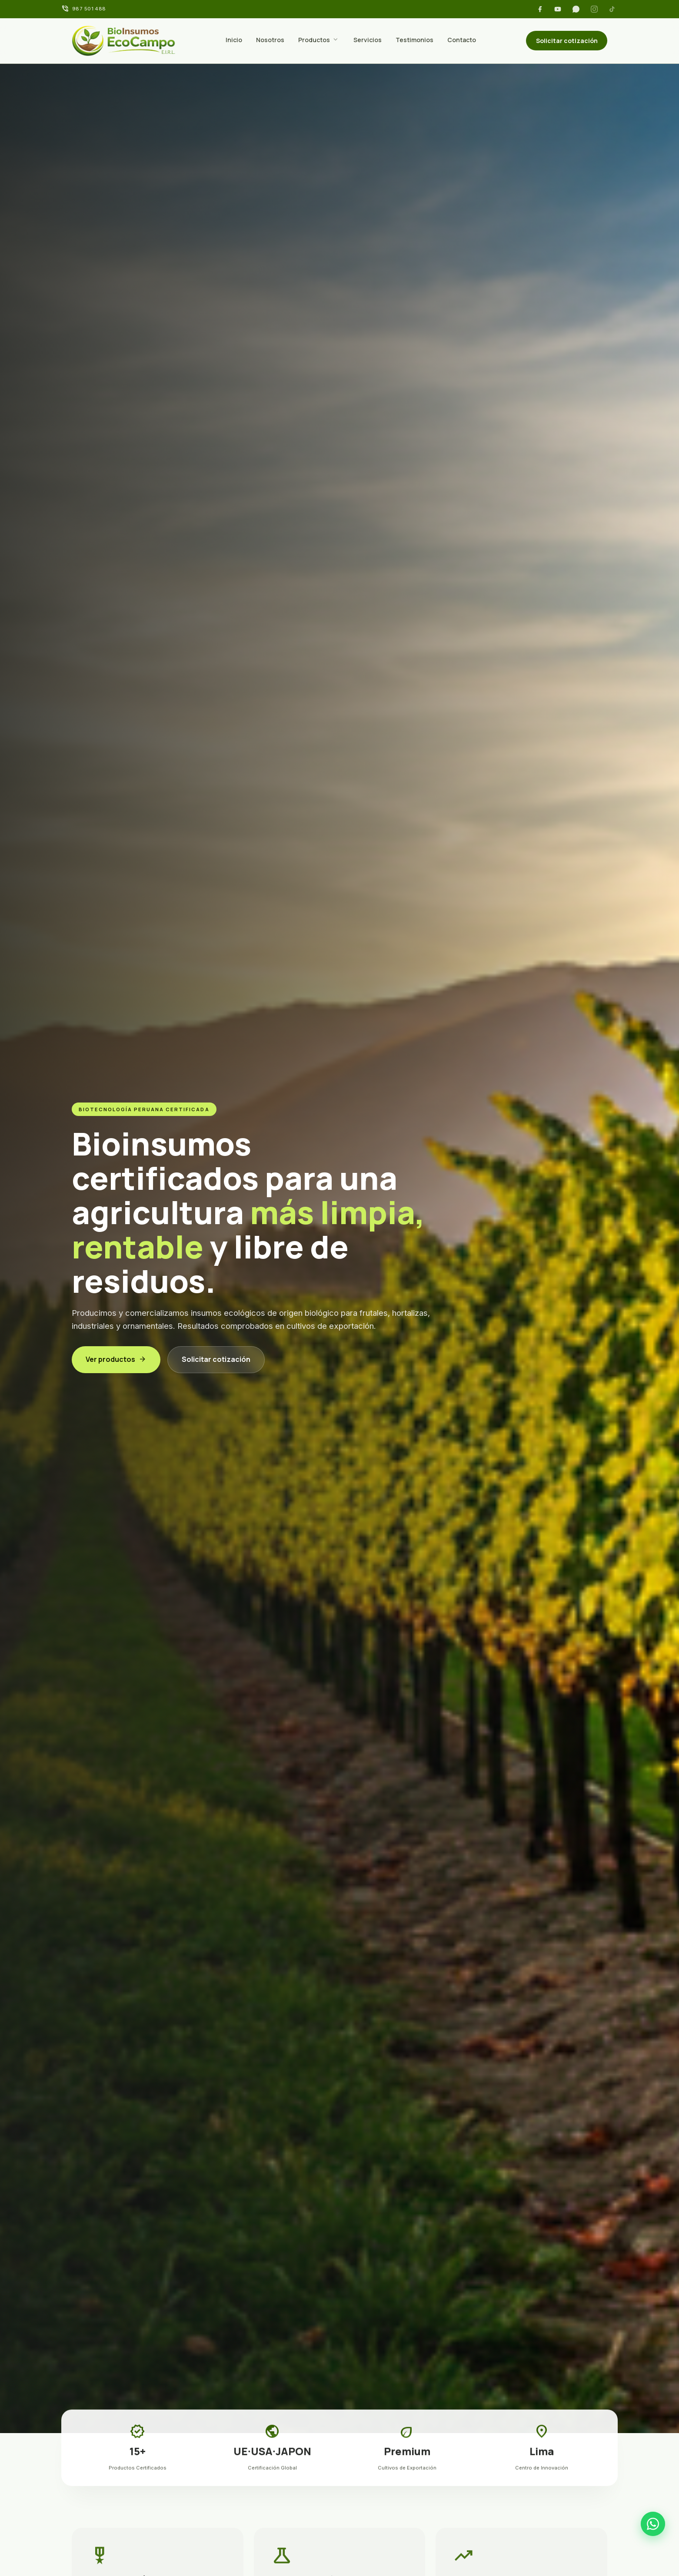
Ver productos (116, 1359)
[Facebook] (540, 9)
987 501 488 (89, 9)
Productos (314, 40)
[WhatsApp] (576, 9)
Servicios (367, 40)
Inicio (234, 40)
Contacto (461, 40)
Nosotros (270, 40)
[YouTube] (558, 9)
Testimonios (414, 40)
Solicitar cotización (567, 40)
